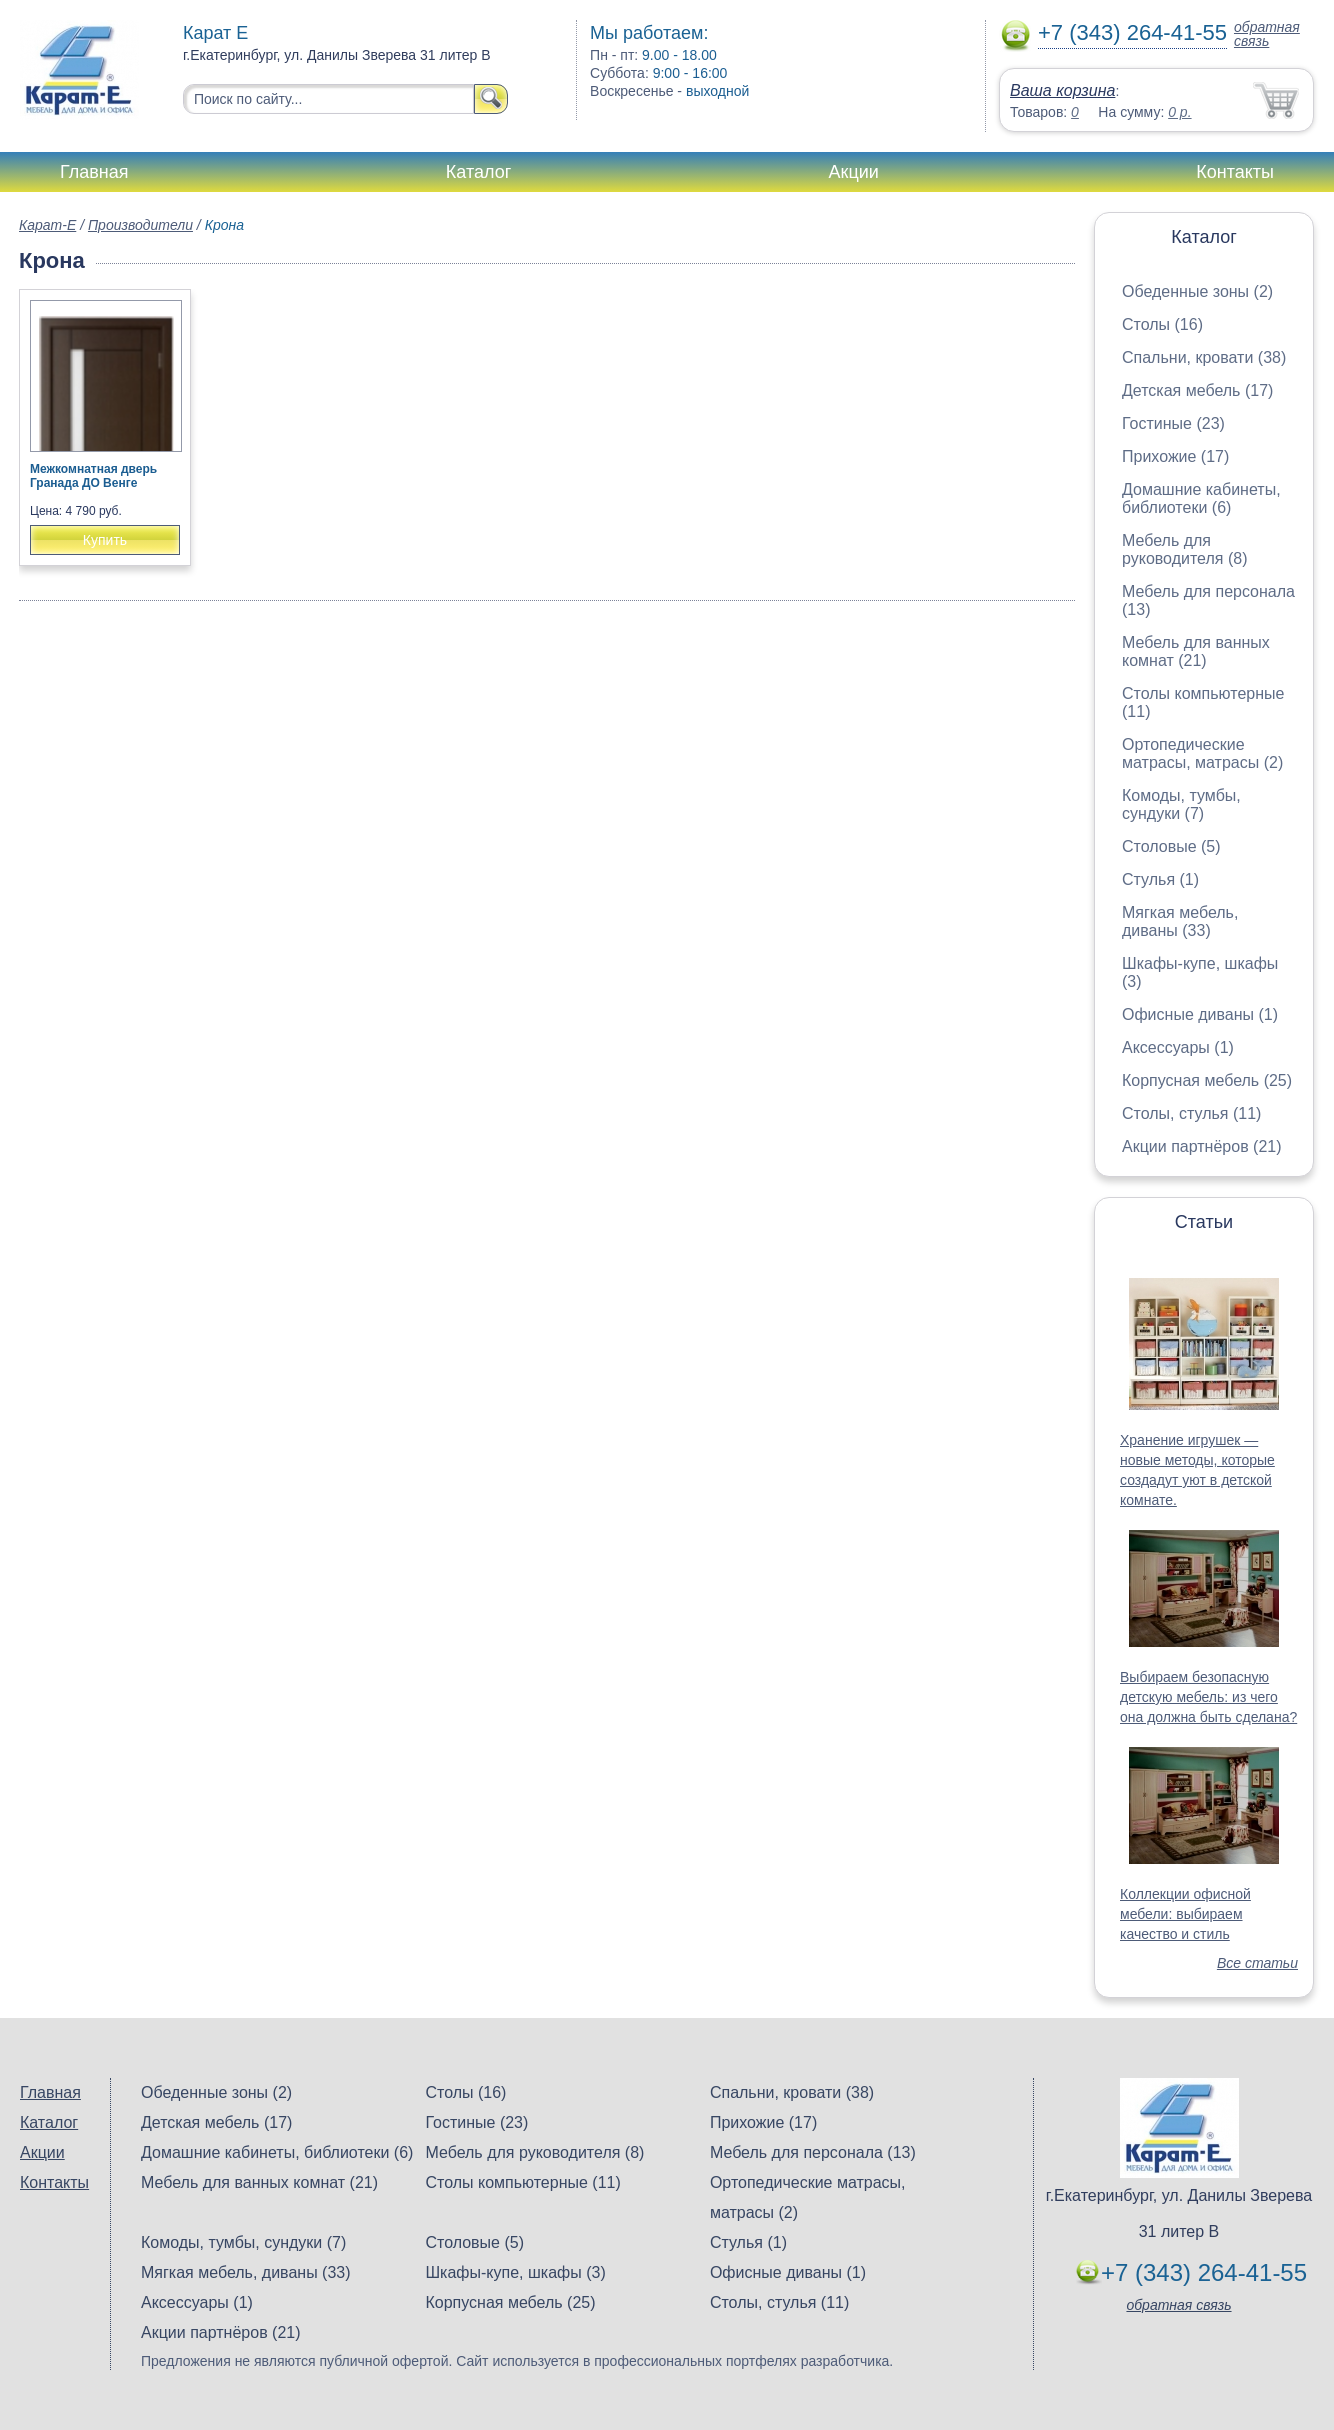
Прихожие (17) (1175, 456)
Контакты (1235, 172)
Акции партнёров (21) (1202, 1146)
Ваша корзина (1062, 90)
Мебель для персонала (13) (813, 2152)
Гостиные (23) (1173, 423)
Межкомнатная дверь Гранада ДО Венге (93, 476)
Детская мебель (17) (1197, 390)
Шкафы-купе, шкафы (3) (515, 2272)
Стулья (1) (1160, 879)
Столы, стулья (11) (1191, 1113)
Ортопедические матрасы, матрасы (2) (1202, 753)
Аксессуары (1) (1178, 1047)
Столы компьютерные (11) (522, 2182)
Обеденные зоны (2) (1197, 291)
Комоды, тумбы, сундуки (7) (1181, 804)
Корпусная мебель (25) (1207, 1080)
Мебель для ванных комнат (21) (1196, 651)
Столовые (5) (1171, 846)
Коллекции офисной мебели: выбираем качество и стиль (1185, 1914)
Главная (94, 172)
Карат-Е (47, 225)
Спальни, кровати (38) (1204, 357)
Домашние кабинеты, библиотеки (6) (1201, 498)
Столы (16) (1162, 324)
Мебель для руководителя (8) (1184, 549)
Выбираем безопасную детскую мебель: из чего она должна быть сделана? (1208, 1697)
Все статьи (1257, 1963)
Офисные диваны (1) (1200, 1014)
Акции (854, 172)
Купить (105, 540)
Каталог (478, 172)
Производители (140, 225)
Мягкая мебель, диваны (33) (1180, 921)
